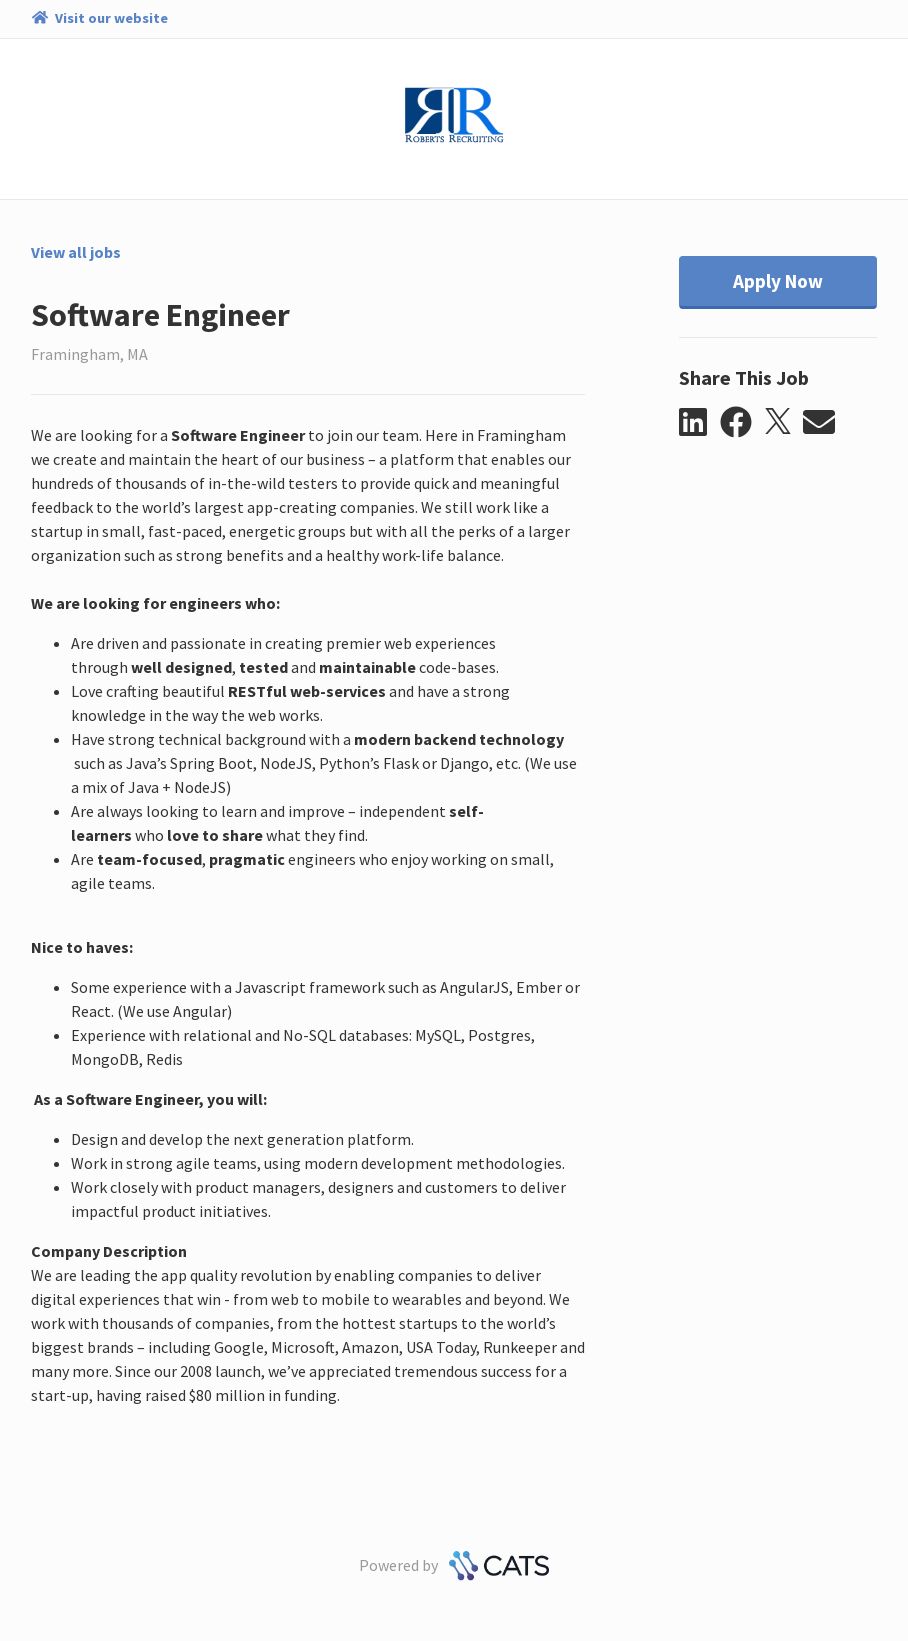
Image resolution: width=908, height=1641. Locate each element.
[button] (699, 423)
